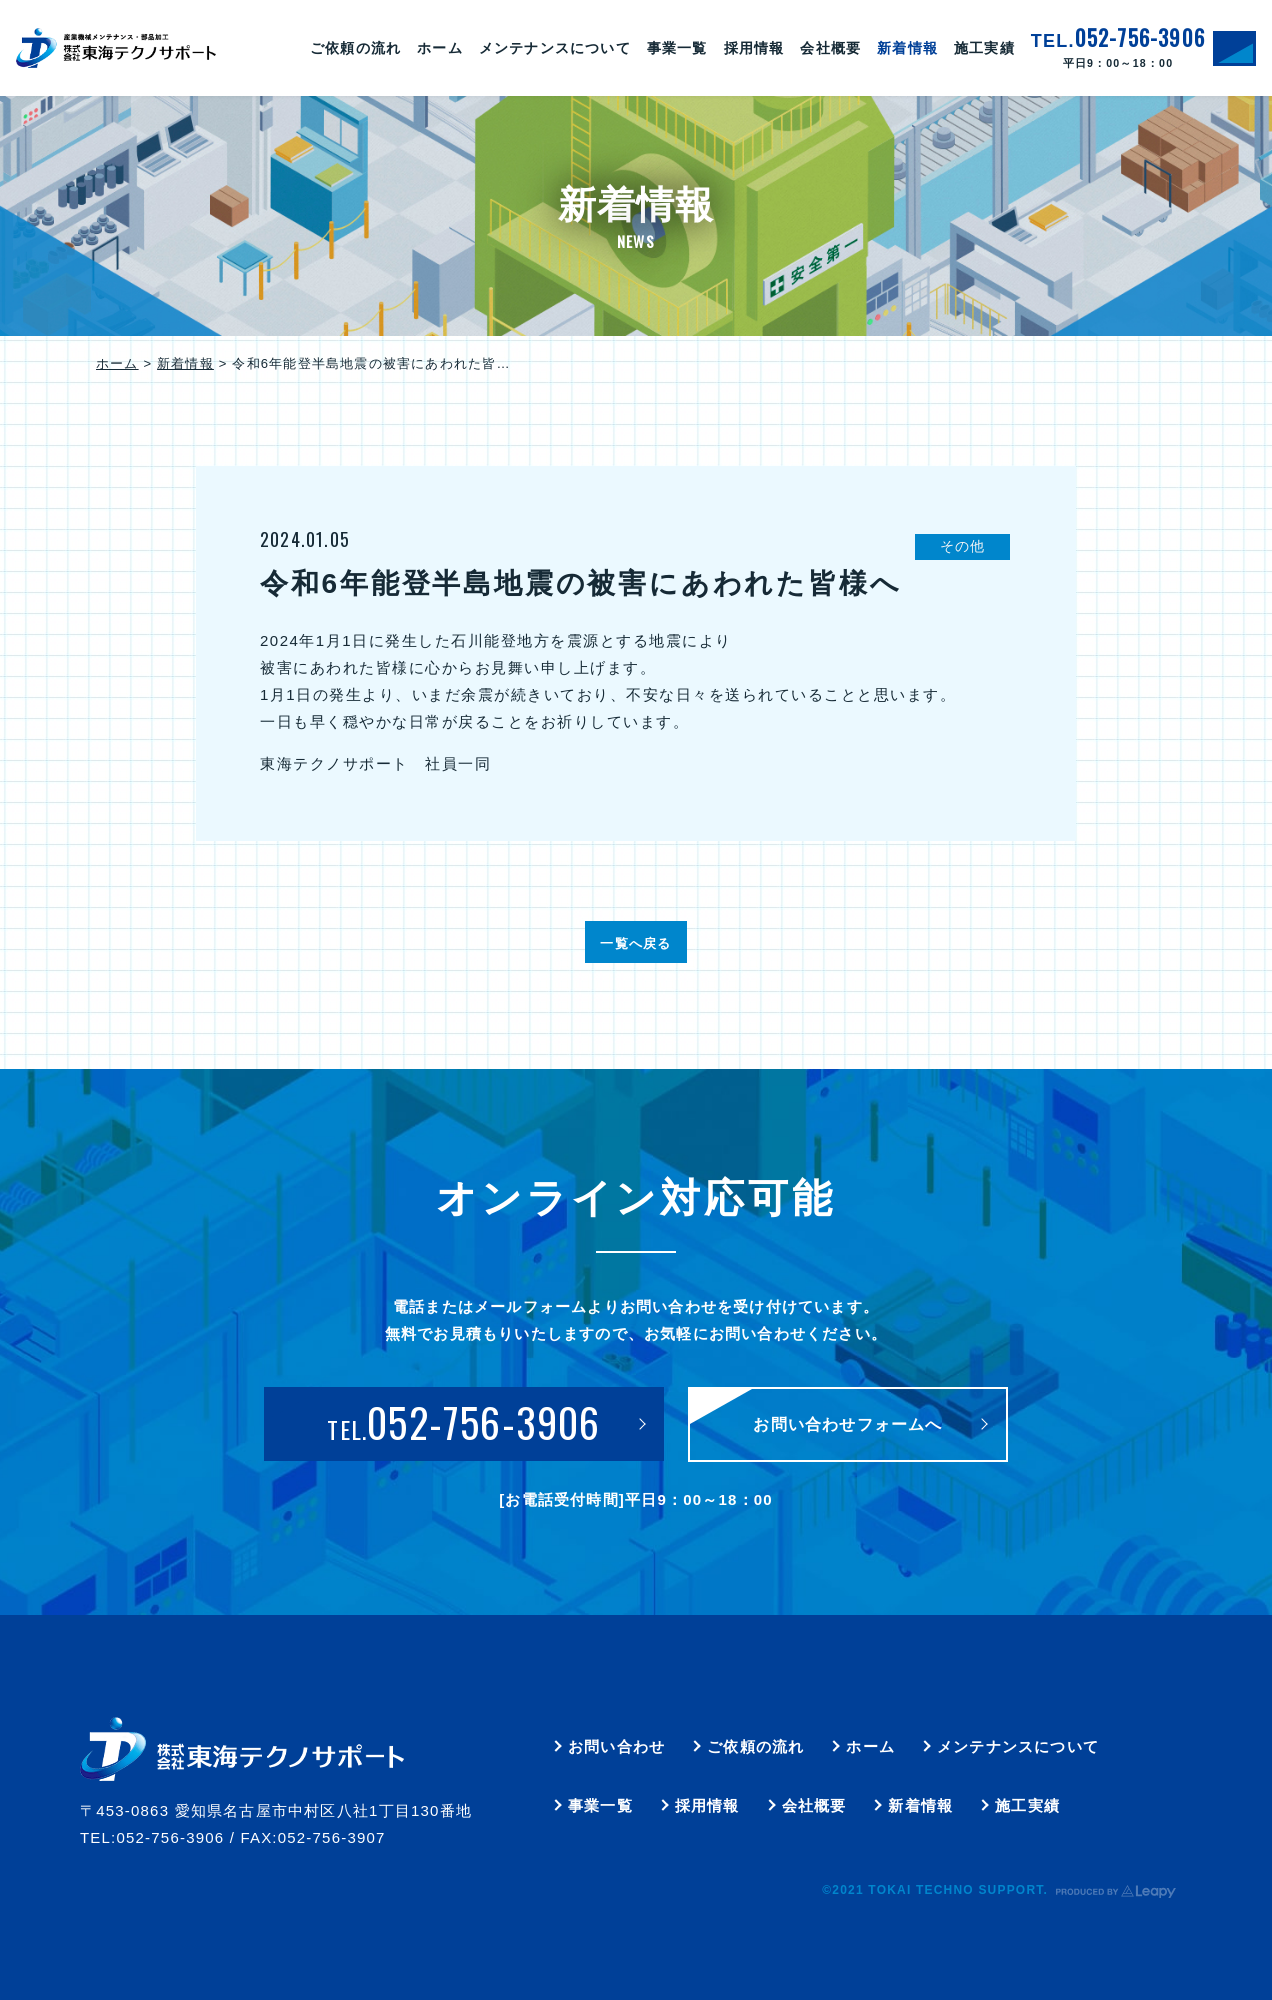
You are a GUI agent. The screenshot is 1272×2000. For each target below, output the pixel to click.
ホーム (117, 363)
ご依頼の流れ (755, 1746)
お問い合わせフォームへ (847, 1424)
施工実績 (1027, 1805)
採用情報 (707, 1805)
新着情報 (185, 363)
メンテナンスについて (1018, 1746)
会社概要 (814, 1805)
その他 (963, 546)
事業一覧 (600, 1805)
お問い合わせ (616, 1746)
